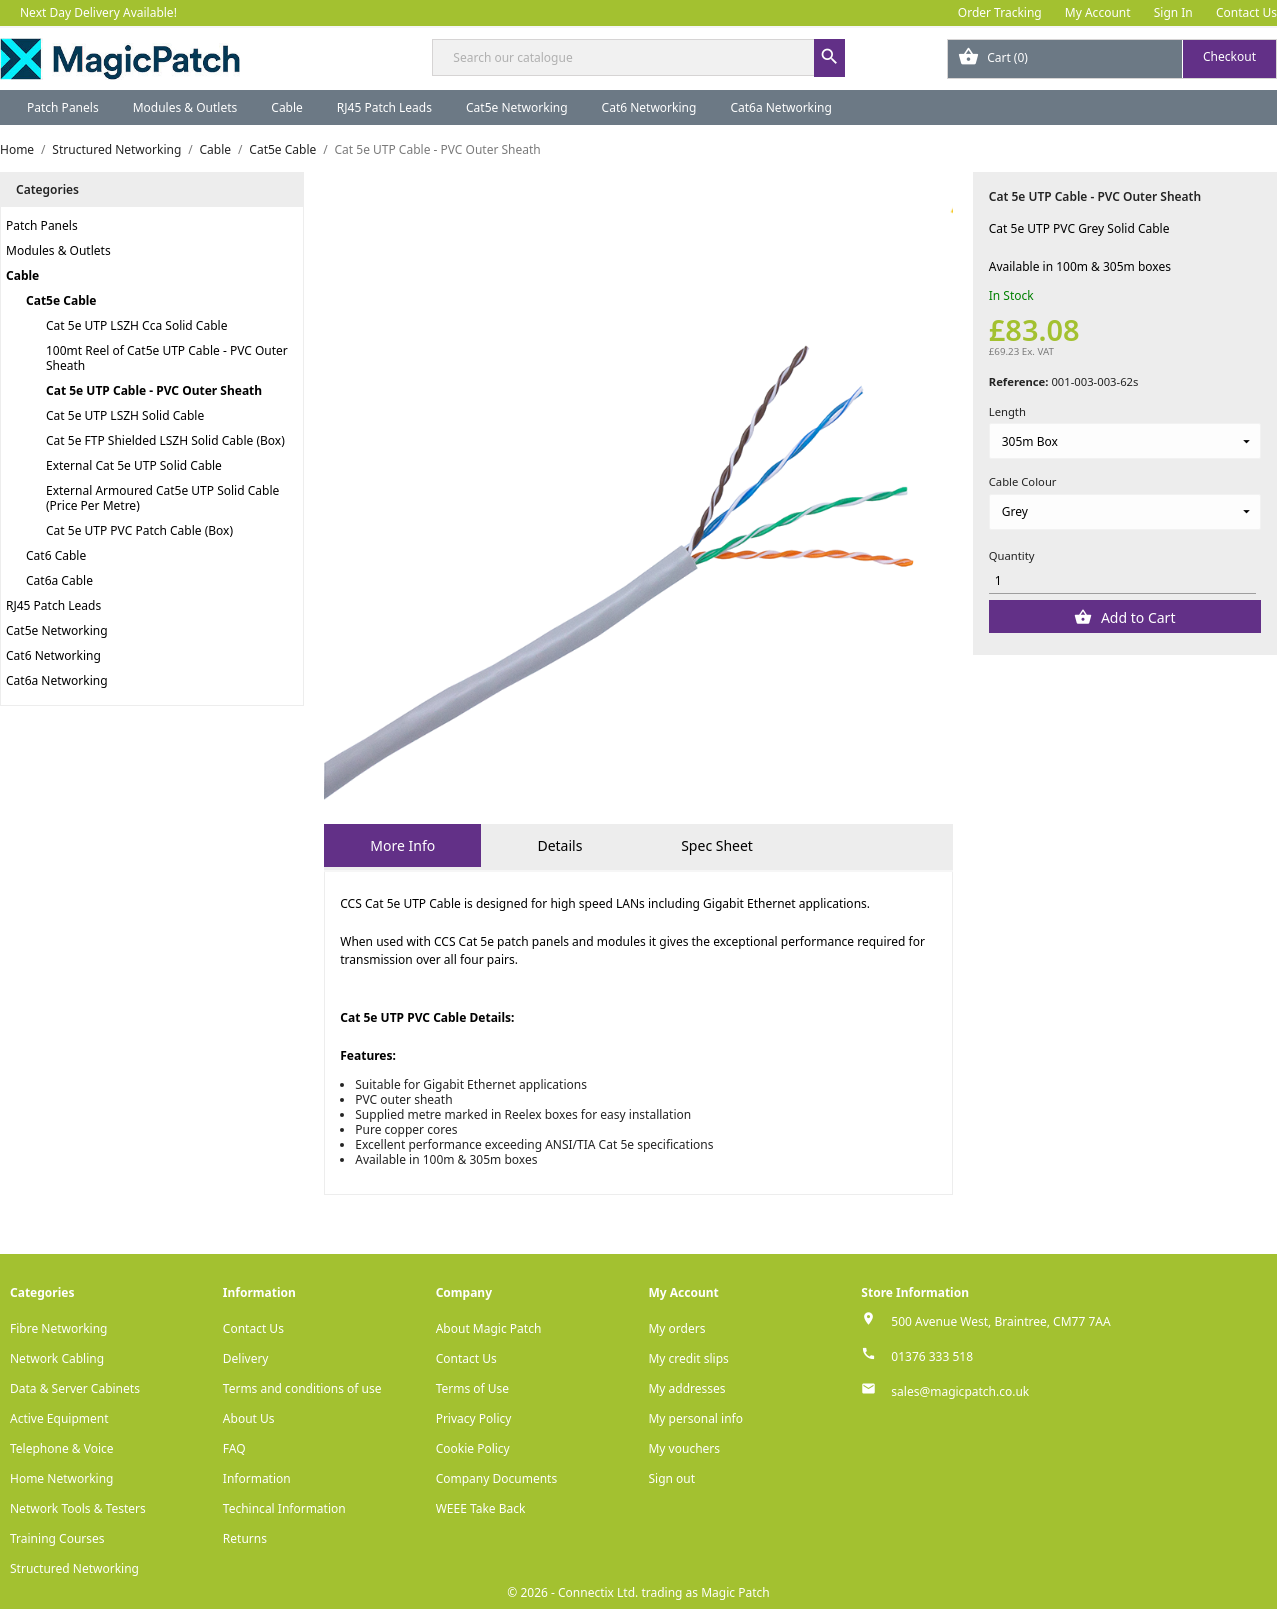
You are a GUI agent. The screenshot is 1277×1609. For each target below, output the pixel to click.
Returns (245, 1538)
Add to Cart (1136, 617)
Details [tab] (559, 845)
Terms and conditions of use (302, 1388)
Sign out (671, 1478)
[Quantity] (1122, 580)
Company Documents (497, 1478)
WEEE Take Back (481, 1508)
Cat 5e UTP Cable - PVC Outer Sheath (154, 390)
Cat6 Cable (56, 555)
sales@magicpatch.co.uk (960, 1391)
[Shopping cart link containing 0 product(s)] (1112, 59)
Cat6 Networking (649, 107)
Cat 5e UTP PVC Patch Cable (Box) (139, 530)
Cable (287, 107)
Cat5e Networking (517, 107)
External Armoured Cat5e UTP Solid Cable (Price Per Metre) (162, 498)
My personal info (695, 1418)
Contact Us (1246, 12)
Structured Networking (74, 1568)
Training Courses (57, 1538)
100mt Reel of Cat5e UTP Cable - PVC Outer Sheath (167, 358)
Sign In (1173, 12)
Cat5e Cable (61, 300)
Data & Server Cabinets (75, 1388)
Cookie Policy (473, 1448)
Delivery (246, 1358)
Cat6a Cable (59, 580)
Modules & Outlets (185, 107)
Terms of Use (472, 1388)
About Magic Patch (489, 1328)
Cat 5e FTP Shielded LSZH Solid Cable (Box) (165, 440)
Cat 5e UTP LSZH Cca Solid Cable (136, 325)
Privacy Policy (474, 1418)
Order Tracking (1000, 12)
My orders (676, 1328)
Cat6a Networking (781, 107)
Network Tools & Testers (78, 1508)
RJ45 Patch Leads (384, 107)
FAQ (234, 1448)
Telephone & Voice (62, 1448)
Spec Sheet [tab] (717, 845)
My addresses (686, 1388)
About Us (249, 1418)
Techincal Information (284, 1508)
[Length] (1125, 441)
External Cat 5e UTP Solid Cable (134, 465)
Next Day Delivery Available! (98, 12)
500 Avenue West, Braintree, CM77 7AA (1000, 1321)
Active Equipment (59, 1418)
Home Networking (61, 1478)
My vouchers (684, 1448)
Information (257, 1478)
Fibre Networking (58, 1328)
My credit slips (688, 1358)
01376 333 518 (932, 1356)
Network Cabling (57, 1358)
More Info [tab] (402, 845)
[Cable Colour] (1125, 512)
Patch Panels (63, 107)
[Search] (638, 57)
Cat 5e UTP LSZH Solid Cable (125, 415)
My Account (1098, 12)
